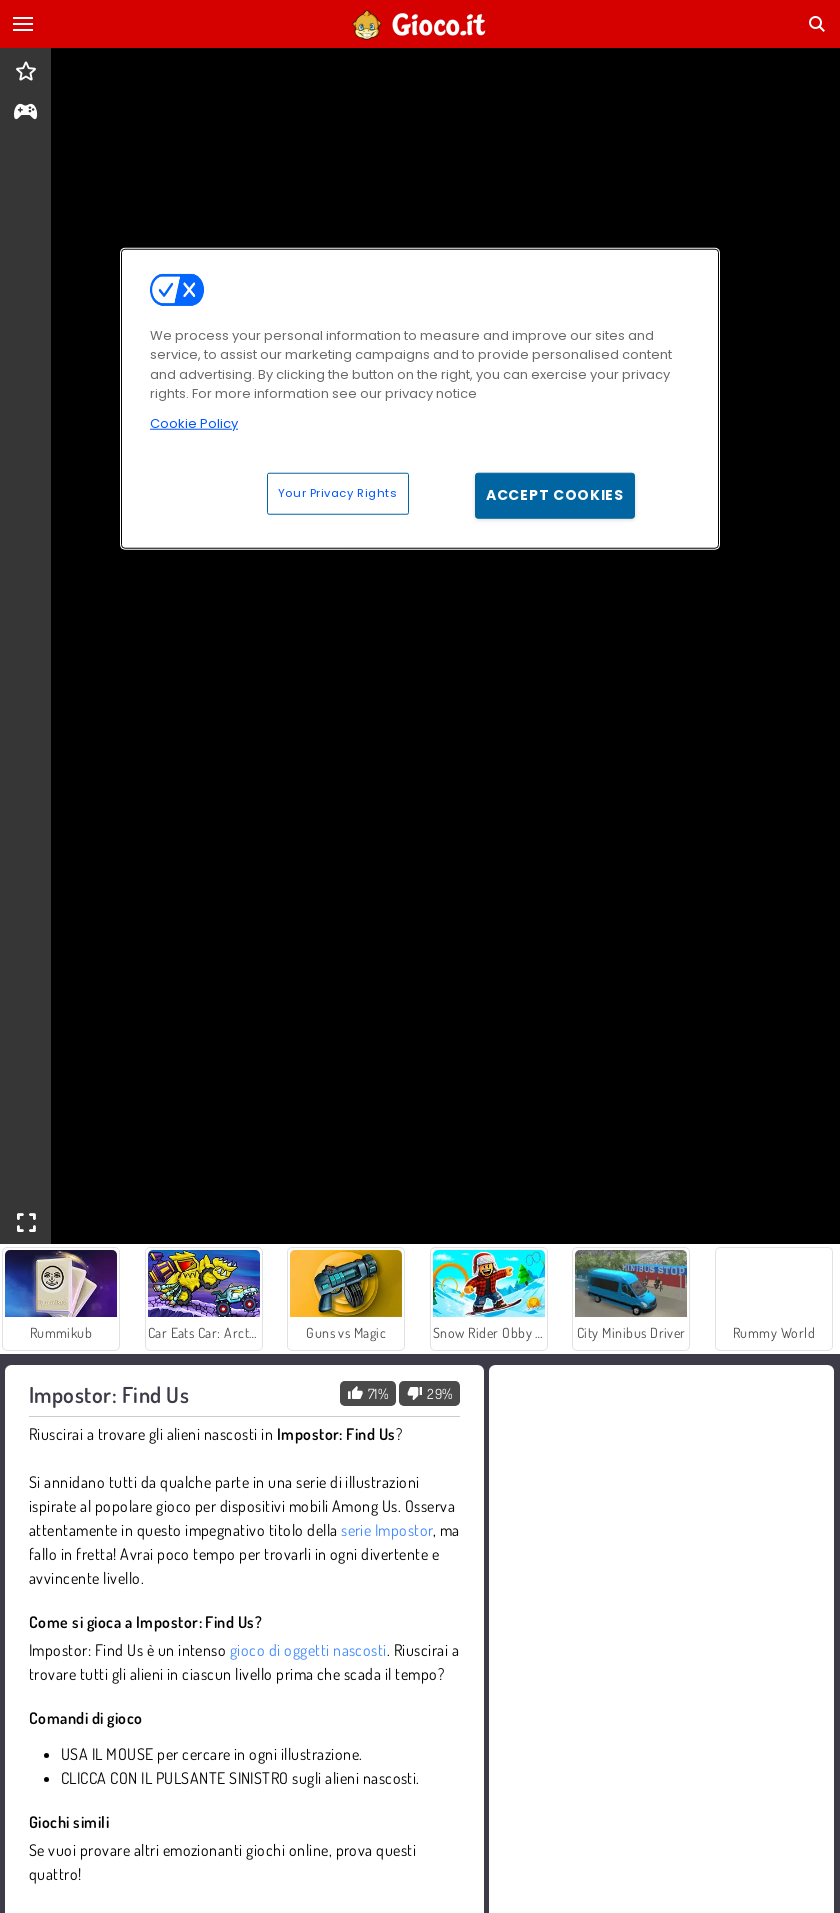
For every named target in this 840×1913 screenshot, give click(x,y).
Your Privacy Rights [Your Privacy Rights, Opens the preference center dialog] (338, 493)
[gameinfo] (25, 113)
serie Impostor (387, 1530)
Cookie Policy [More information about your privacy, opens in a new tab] (194, 423)
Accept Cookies (555, 495)
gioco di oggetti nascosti (308, 1650)
